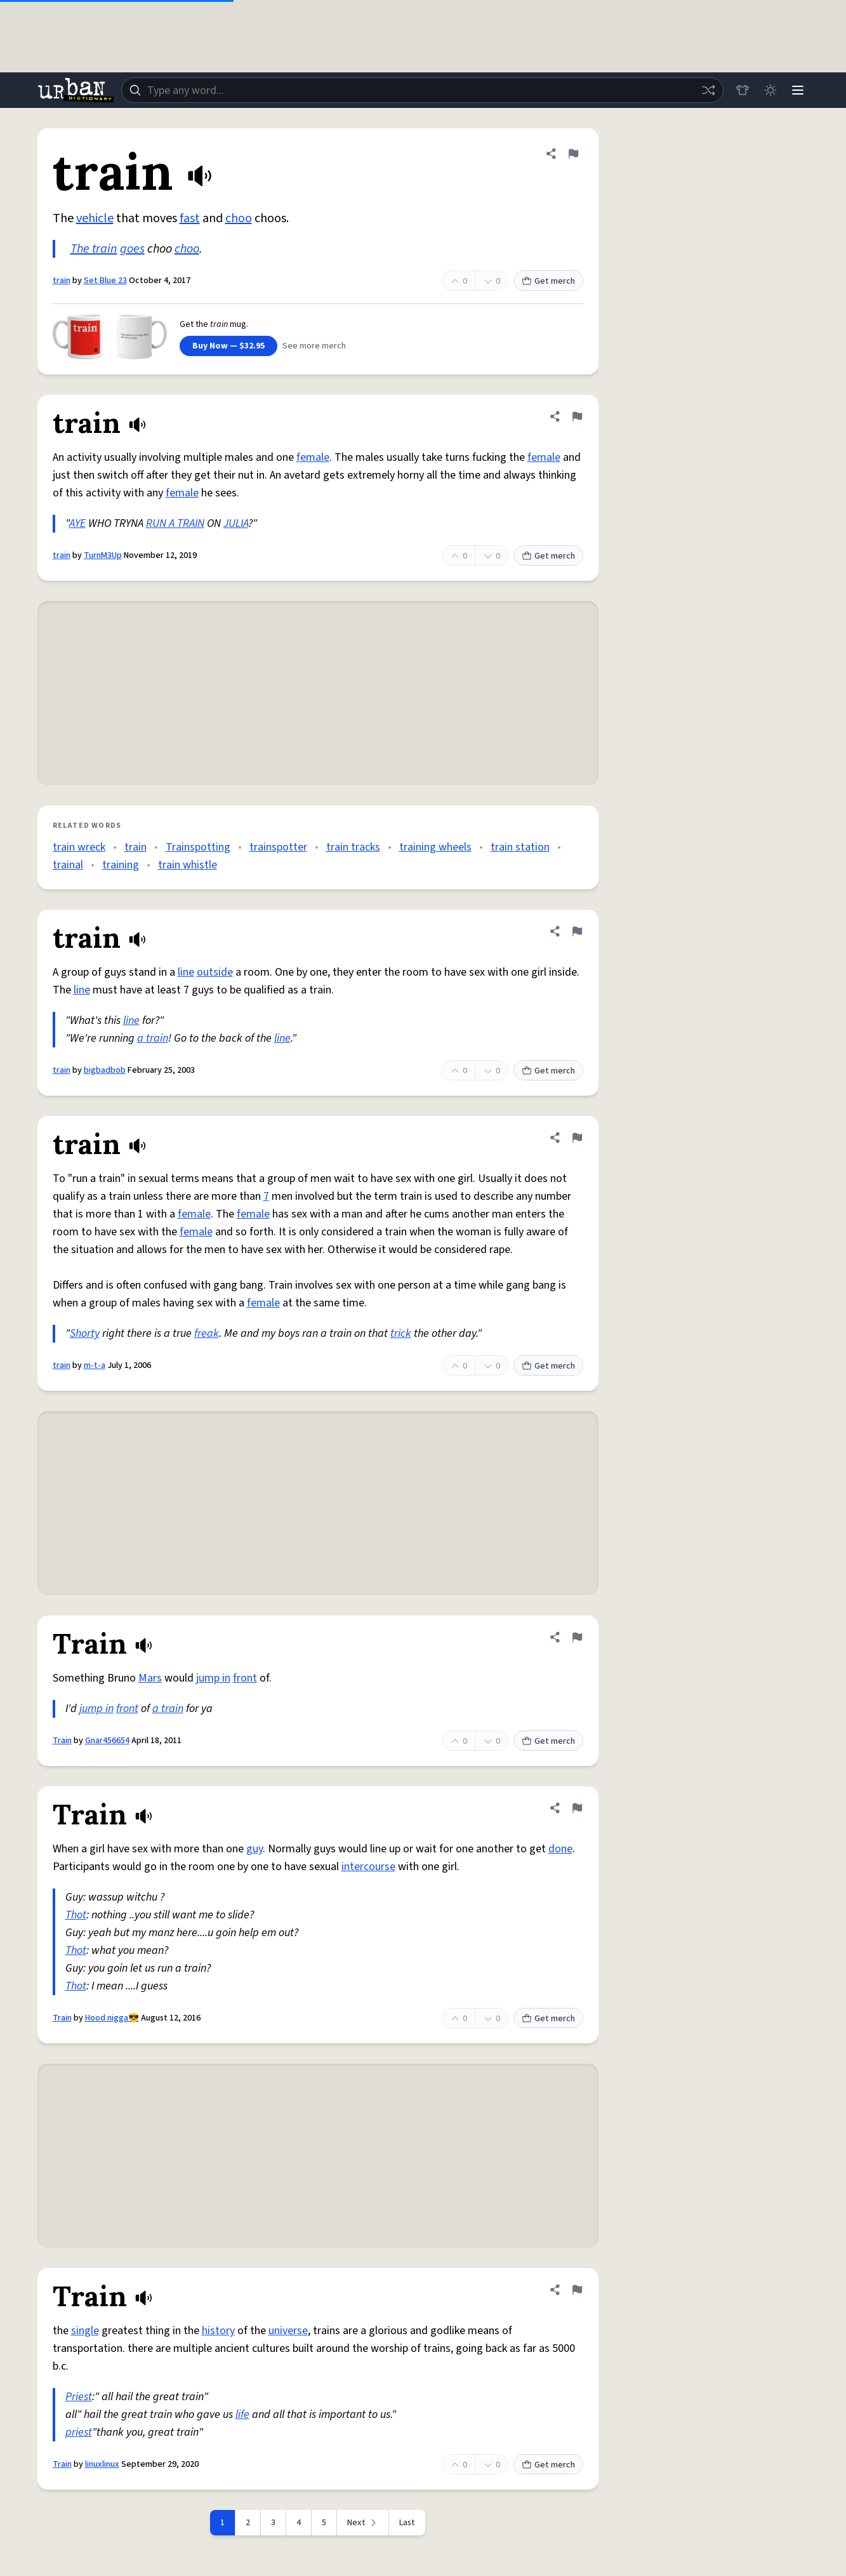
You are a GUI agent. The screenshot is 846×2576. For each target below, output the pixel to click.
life (242, 2414)
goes (132, 249)
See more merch (314, 346)
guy (254, 1849)
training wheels (435, 847)
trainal (68, 865)
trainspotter (278, 847)
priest (78, 2432)
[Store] (741, 90)
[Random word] (707, 90)
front (245, 1678)
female (312, 457)
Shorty (85, 1333)
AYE (77, 523)
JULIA (235, 523)
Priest (78, 2397)
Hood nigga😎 (112, 2018)
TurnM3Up (103, 555)
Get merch (548, 281)
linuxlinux (102, 2464)
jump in (213, 1678)
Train (62, 1740)
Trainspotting (198, 847)
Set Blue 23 (105, 280)
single (85, 2331)
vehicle (95, 218)
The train (93, 249)
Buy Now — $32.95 (228, 346)
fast (190, 218)
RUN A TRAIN (175, 523)
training (120, 865)
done (560, 1849)
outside (215, 972)
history (218, 2331)
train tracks (353, 847)
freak (206, 1333)
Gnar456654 (107, 1740)
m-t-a (94, 1365)
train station (520, 847)
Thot (75, 1915)
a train (152, 1038)
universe (288, 2331)
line (186, 972)
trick (400, 1333)
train (61, 280)
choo (238, 218)
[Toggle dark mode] (769, 90)
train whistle (187, 865)
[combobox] (422, 90)
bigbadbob (105, 1070)
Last (407, 2522)
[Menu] (797, 90)
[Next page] (363, 2522)
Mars (150, 1678)
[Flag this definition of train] (573, 153)
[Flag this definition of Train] (577, 1637)
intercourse (368, 1867)
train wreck (79, 847)
